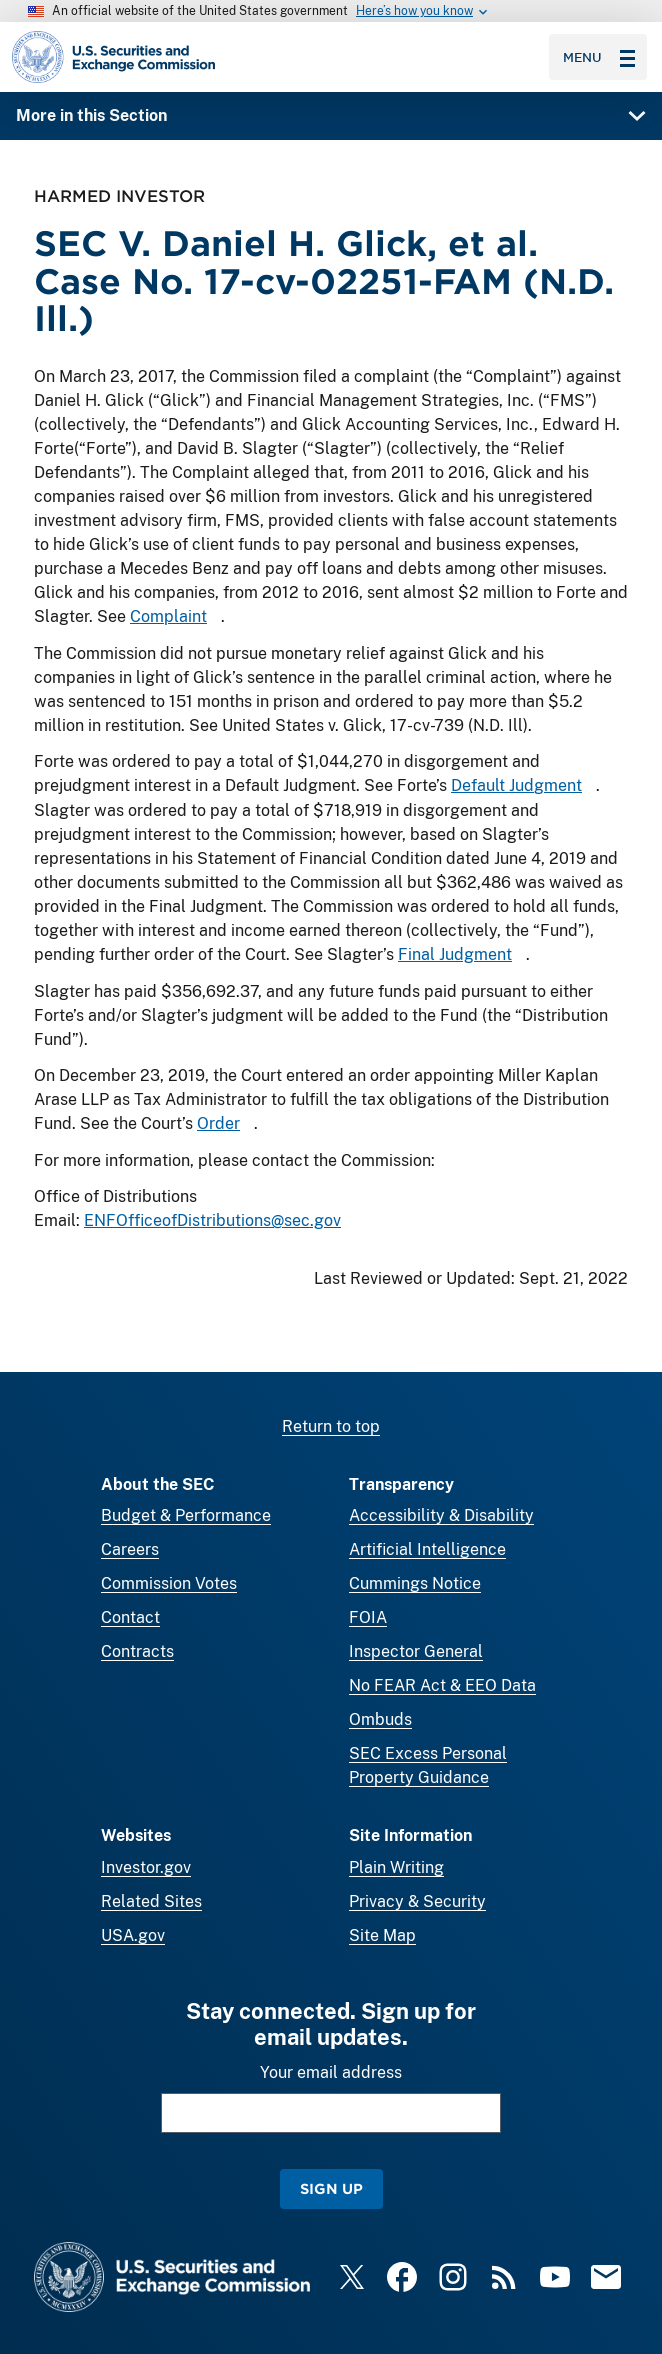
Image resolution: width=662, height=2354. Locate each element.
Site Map (382, 1935)
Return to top (331, 1426)
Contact (130, 1617)
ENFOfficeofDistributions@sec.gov (212, 1220)
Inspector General (416, 1651)
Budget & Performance (186, 1515)
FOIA (368, 1617)
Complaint (168, 617)
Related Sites (151, 1901)
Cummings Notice (415, 1583)
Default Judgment (516, 785)
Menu (599, 57)
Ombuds (380, 1719)
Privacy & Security (417, 1901)
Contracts (137, 1651)
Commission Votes (169, 1583)
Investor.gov (146, 1867)
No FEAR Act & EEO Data (442, 1685)
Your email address (331, 2072)
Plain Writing (396, 1867)
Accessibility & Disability (441, 1515)
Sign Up (331, 2188)
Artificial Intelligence (427, 1549)
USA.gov (133, 1935)
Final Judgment (455, 954)
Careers (130, 1549)
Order (218, 1123)
